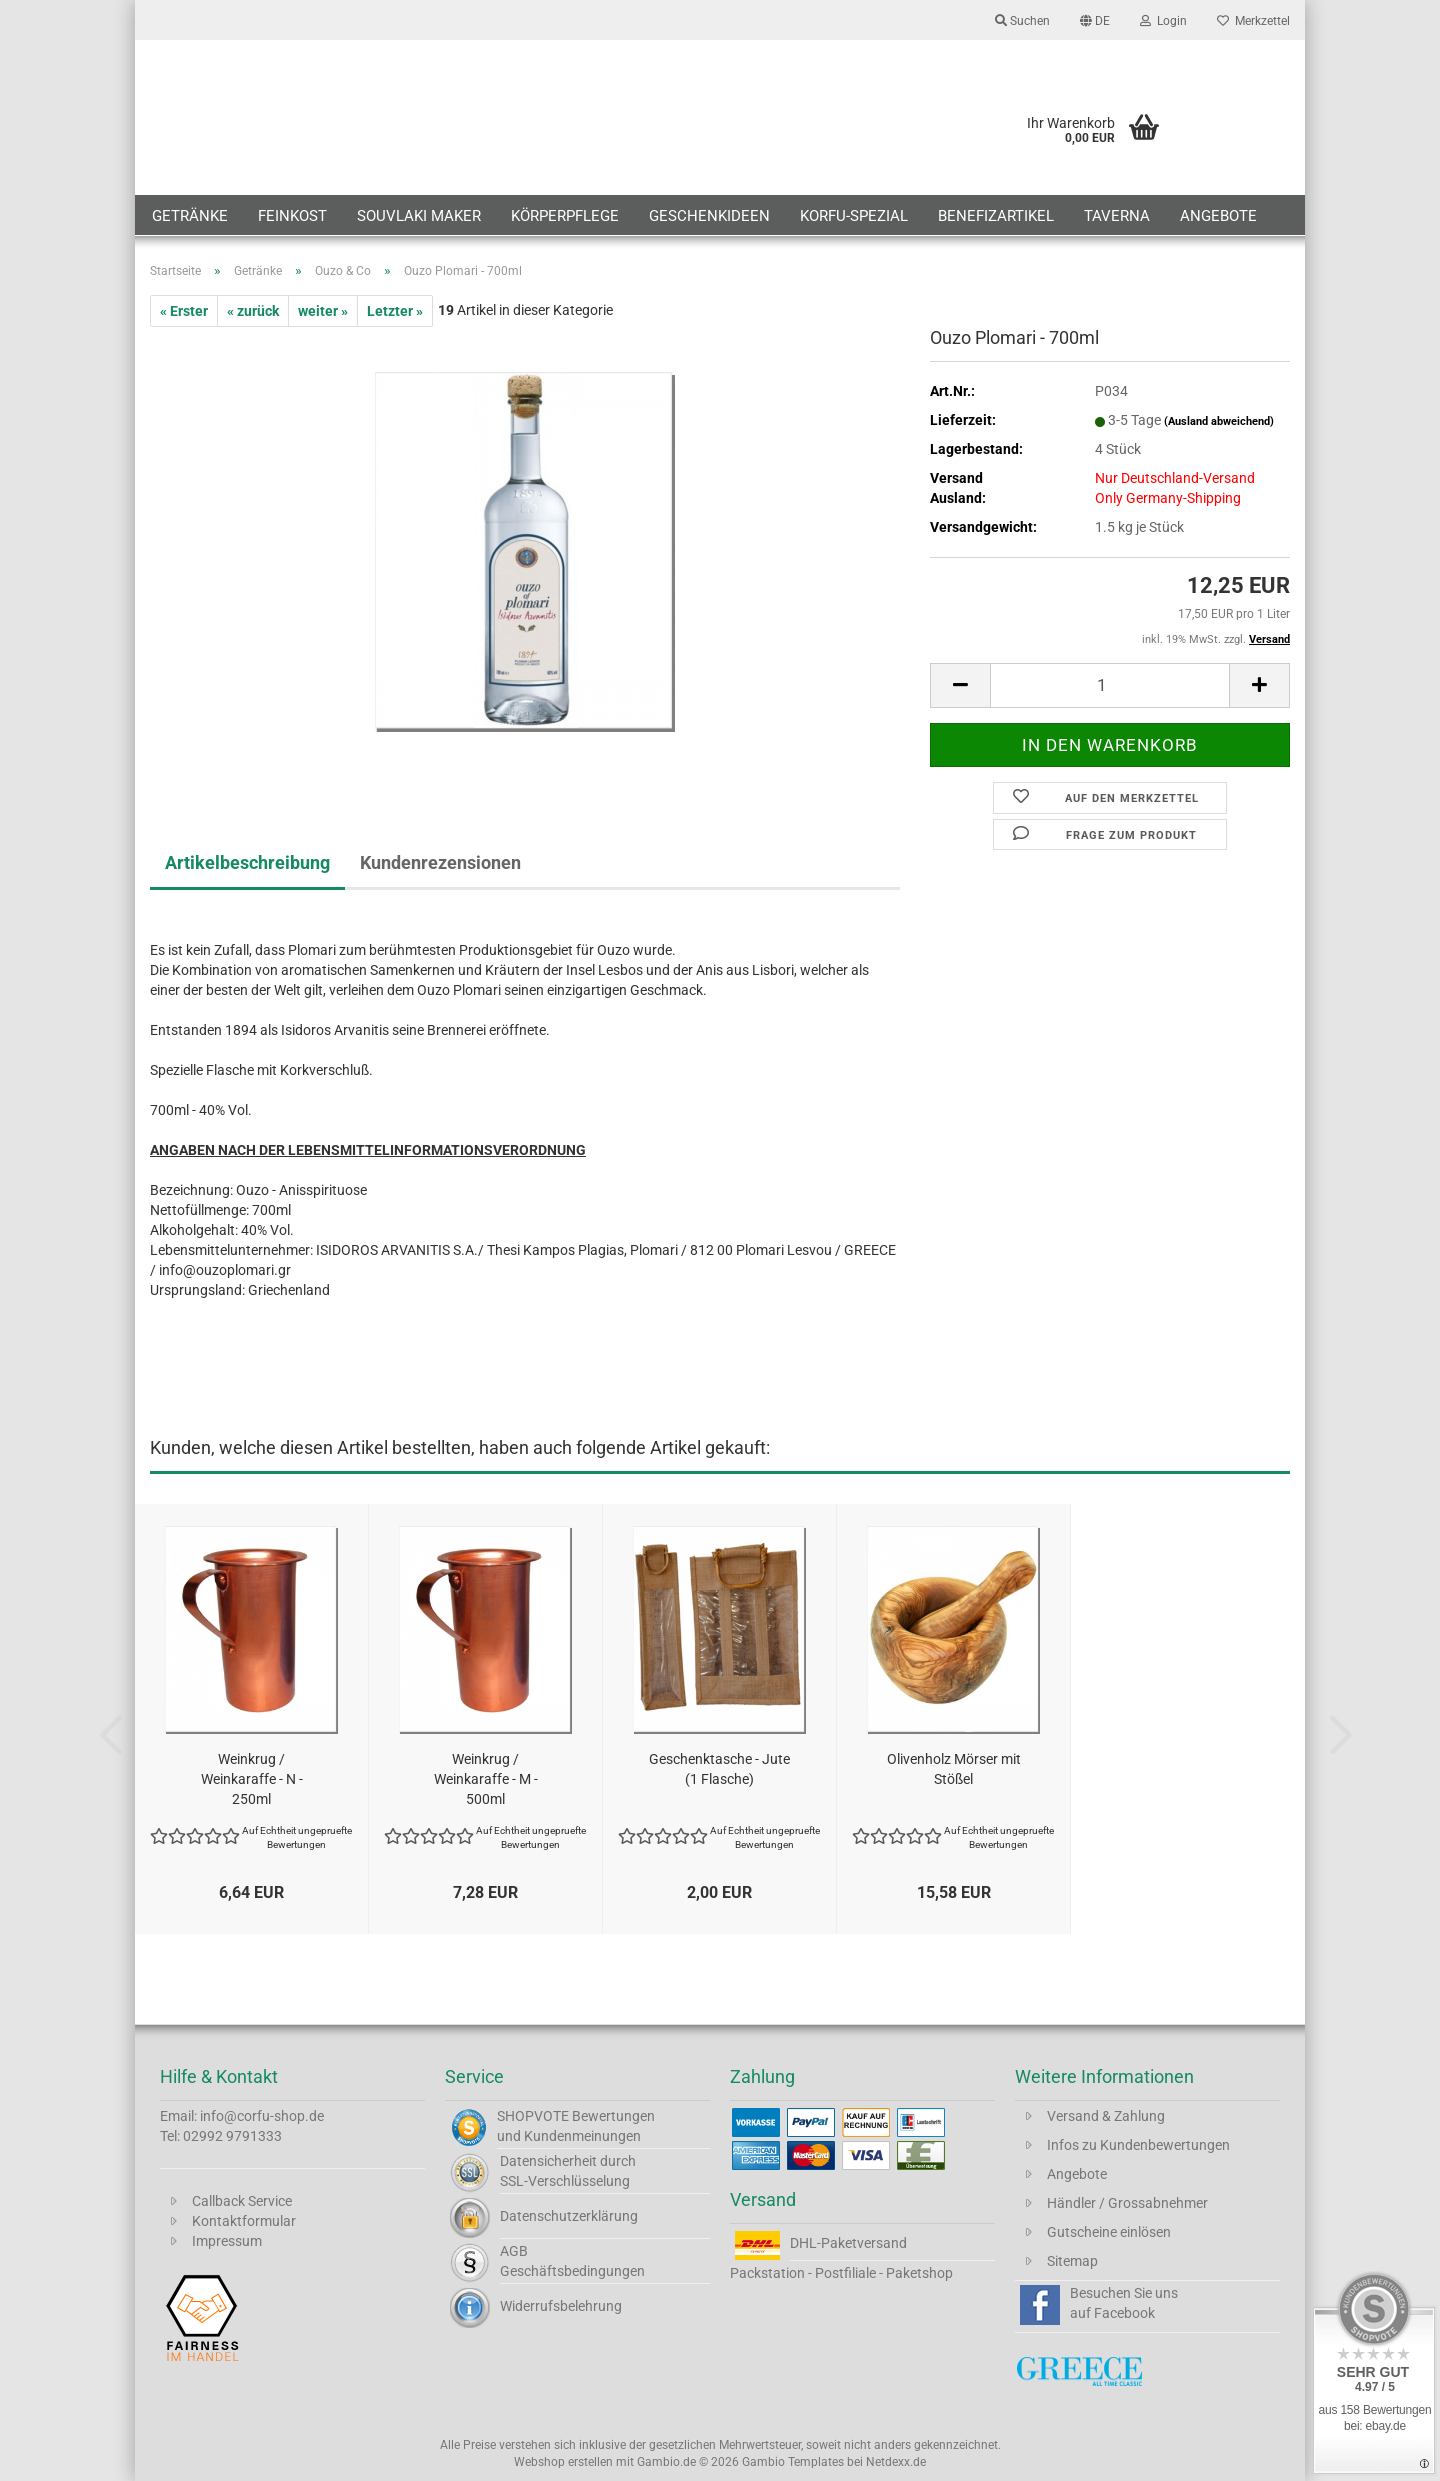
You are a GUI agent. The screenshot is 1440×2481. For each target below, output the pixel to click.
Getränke (190, 216)
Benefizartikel (996, 216)
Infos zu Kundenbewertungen (1138, 2145)
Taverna (1117, 216)
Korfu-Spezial (854, 216)
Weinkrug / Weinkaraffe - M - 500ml (486, 1779)
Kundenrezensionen (440, 862)
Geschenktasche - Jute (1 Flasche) (719, 1769)
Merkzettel (1253, 21)
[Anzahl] (1110, 685)
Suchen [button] (1022, 21)
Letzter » (395, 311)
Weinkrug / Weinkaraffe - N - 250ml (252, 1779)
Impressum (227, 2241)
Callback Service (242, 2201)
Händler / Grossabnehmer (1127, 2203)
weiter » (323, 311)
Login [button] (1163, 21)
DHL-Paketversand (848, 2243)
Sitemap (1072, 2261)
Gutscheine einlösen (1109, 2232)
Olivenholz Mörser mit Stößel (954, 1769)
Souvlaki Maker (419, 216)
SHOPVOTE (533, 2116)
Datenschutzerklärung (569, 2216)
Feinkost (292, 216)
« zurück (253, 311)
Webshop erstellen (563, 2462)
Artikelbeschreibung (247, 862)
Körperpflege (565, 216)
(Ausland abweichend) (1219, 421)
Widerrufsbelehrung (561, 2306)
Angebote (1218, 216)
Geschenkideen (709, 216)
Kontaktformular (244, 2221)
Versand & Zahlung (1106, 2116)
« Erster (184, 311)
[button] (1095, 20)
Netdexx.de (896, 2462)
